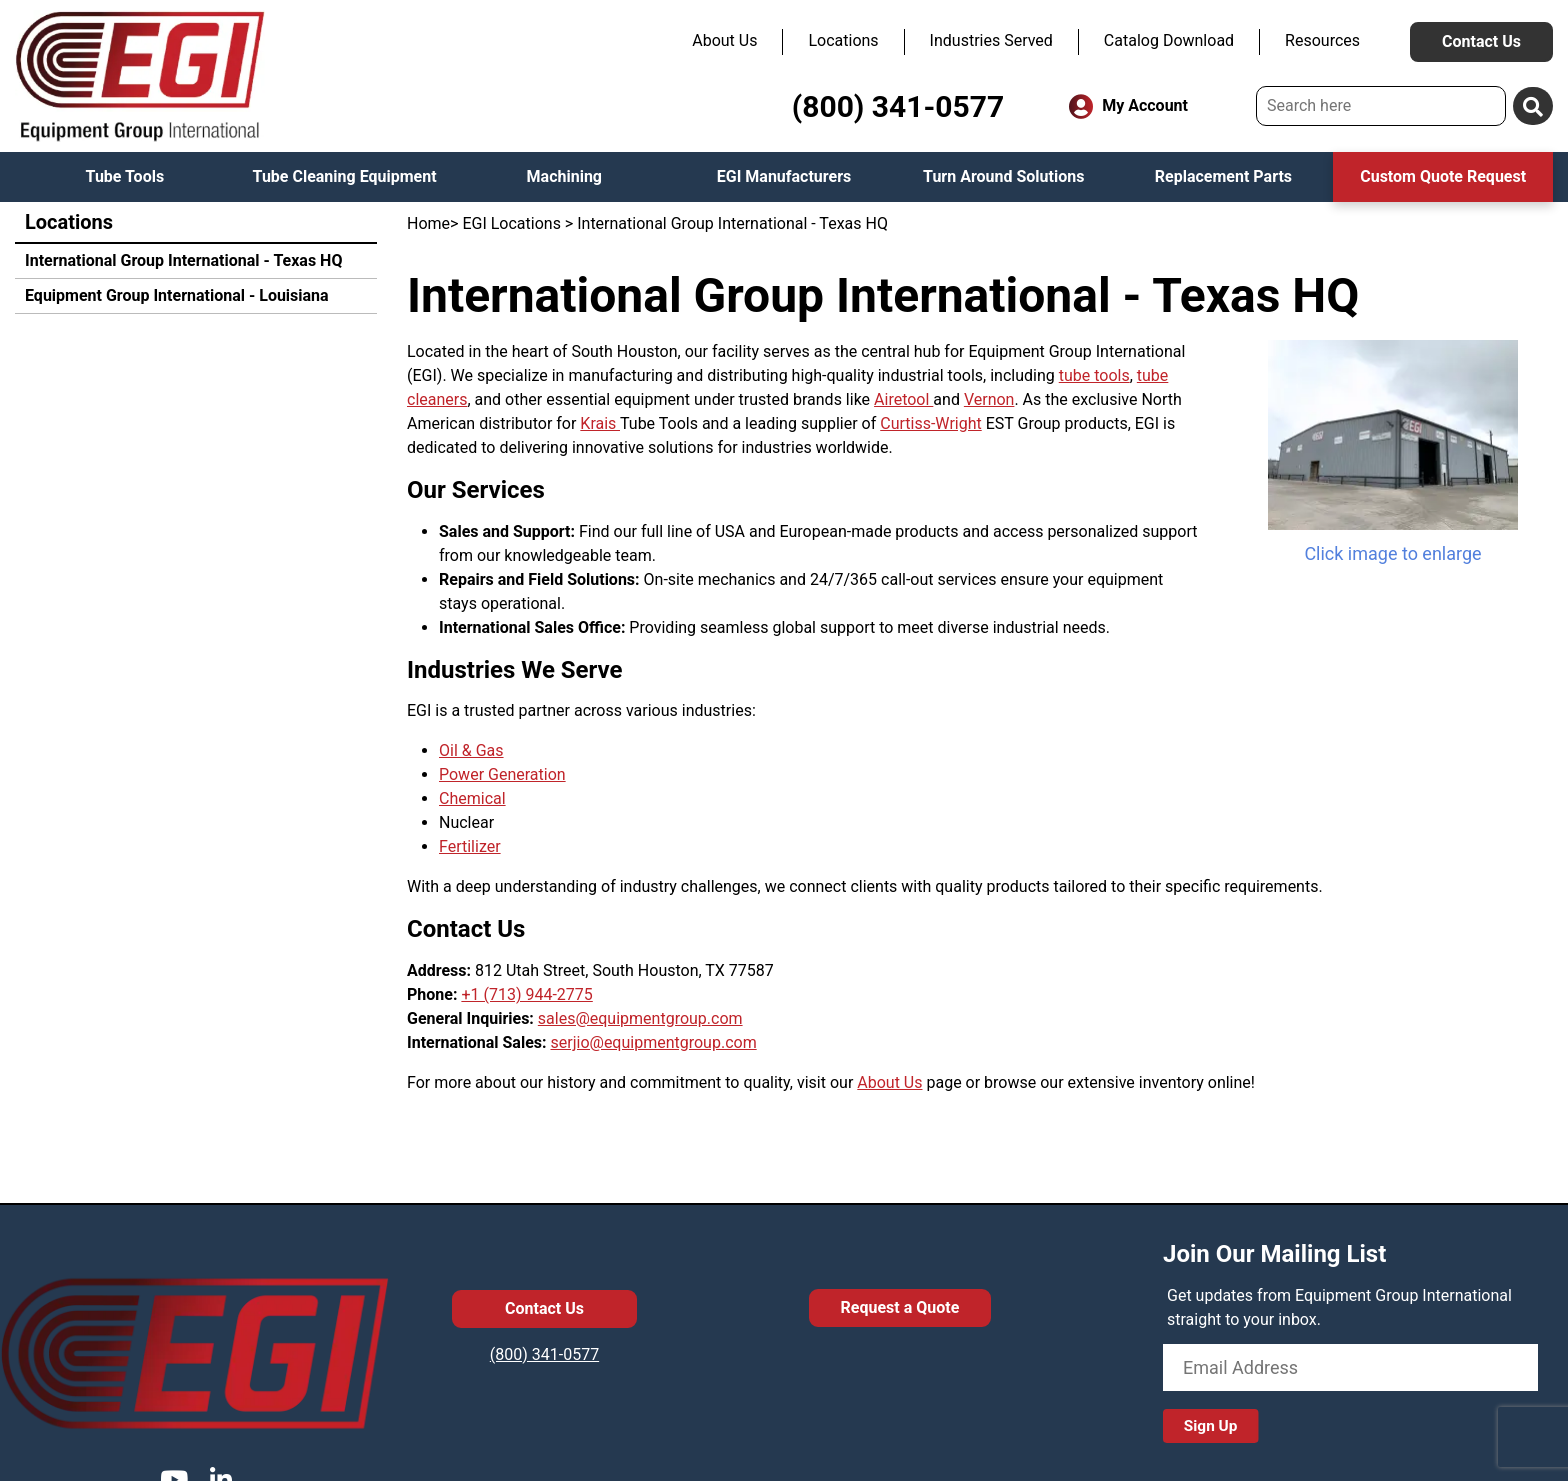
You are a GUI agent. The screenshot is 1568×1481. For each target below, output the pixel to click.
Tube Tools (125, 176)
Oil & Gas (471, 750)
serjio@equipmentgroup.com (654, 1042)
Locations (843, 40)
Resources (1322, 40)
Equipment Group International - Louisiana (177, 295)
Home (428, 223)
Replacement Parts (1223, 176)
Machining (564, 176)
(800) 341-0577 (898, 106)
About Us (724, 40)
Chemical (472, 798)
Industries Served (991, 40)
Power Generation (502, 774)
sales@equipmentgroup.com (640, 1018)
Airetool (903, 399)
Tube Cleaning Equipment (345, 176)
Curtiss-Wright (930, 423)
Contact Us (1481, 41)
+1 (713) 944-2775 (526, 994)
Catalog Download (1169, 40)
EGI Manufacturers (784, 176)
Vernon (989, 399)
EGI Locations (511, 223)
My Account (1128, 106)
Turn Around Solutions (1003, 176)
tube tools (1094, 375)
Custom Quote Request (1443, 176)
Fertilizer (470, 846)
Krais (600, 423)
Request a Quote (900, 1307)
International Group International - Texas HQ (183, 260)
